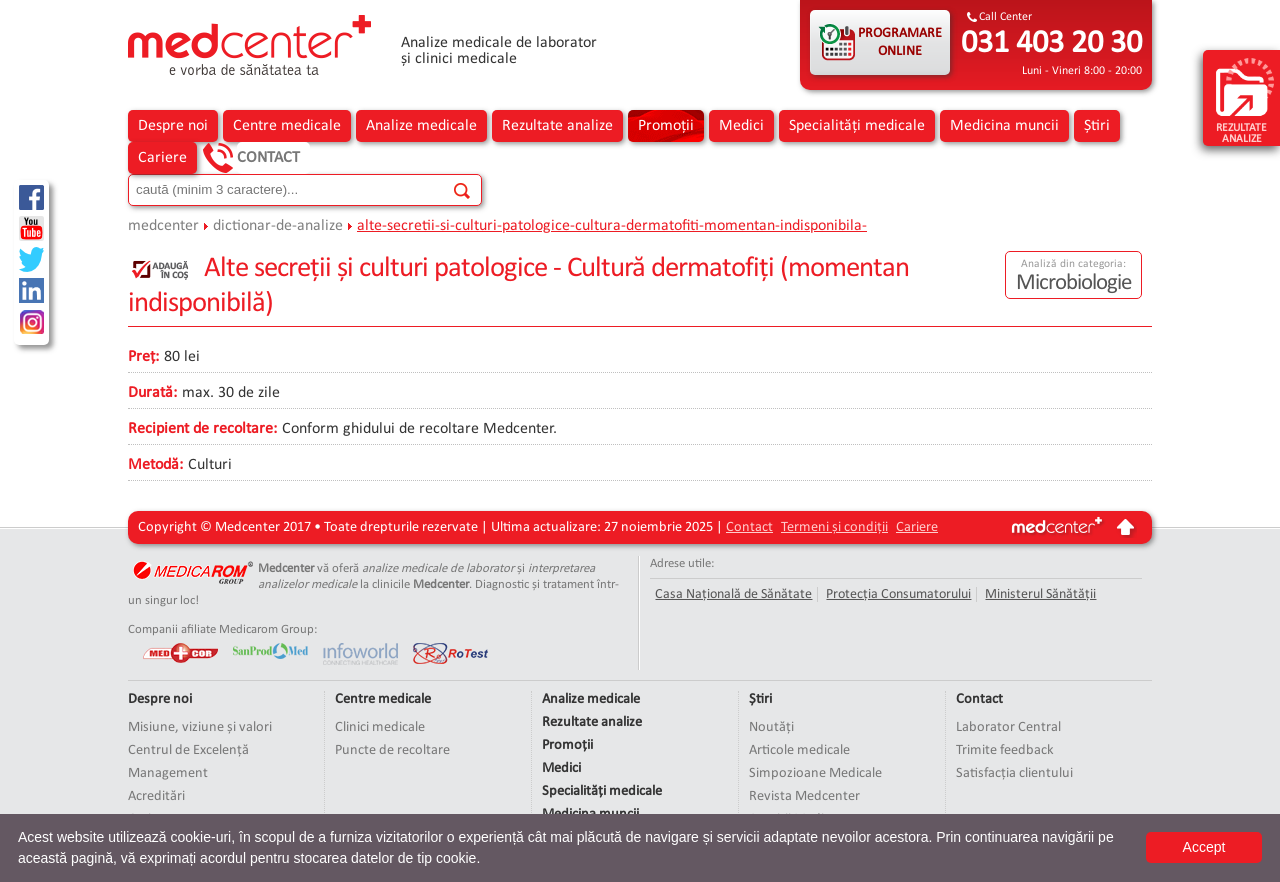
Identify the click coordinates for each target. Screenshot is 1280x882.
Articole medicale (799, 750)
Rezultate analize (557, 126)
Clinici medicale (380, 727)
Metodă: (155, 465)
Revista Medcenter (804, 796)
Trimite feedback (1005, 750)
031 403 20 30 (1051, 44)
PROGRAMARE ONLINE (900, 42)
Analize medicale (421, 126)
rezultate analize (1245, 100)
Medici (741, 126)
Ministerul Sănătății (1040, 594)
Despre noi (173, 126)
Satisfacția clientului (1014, 773)
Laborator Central (1008, 727)
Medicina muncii (1004, 126)
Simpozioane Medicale (815, 773)
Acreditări (156, 796)
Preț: (143, 357)
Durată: (152, 393)
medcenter (163, 226)
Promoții (666, 126)
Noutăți (771, 727)
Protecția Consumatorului (898, 594)
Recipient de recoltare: (202, 429)
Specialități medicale (857, 126)
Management (168, 773)
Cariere (162, 158)
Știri (1097, 126)
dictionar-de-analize (278, 226)
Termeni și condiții (834, 527)
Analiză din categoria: (1073, 264)
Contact (268, 158)
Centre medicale (287, 126)
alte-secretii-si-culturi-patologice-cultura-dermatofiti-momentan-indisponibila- (612, 226)
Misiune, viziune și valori (200, 727)
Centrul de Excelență (188, 750)
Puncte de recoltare (392, 750)
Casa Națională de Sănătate (733, 594)
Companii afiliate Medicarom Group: (222, 629)
